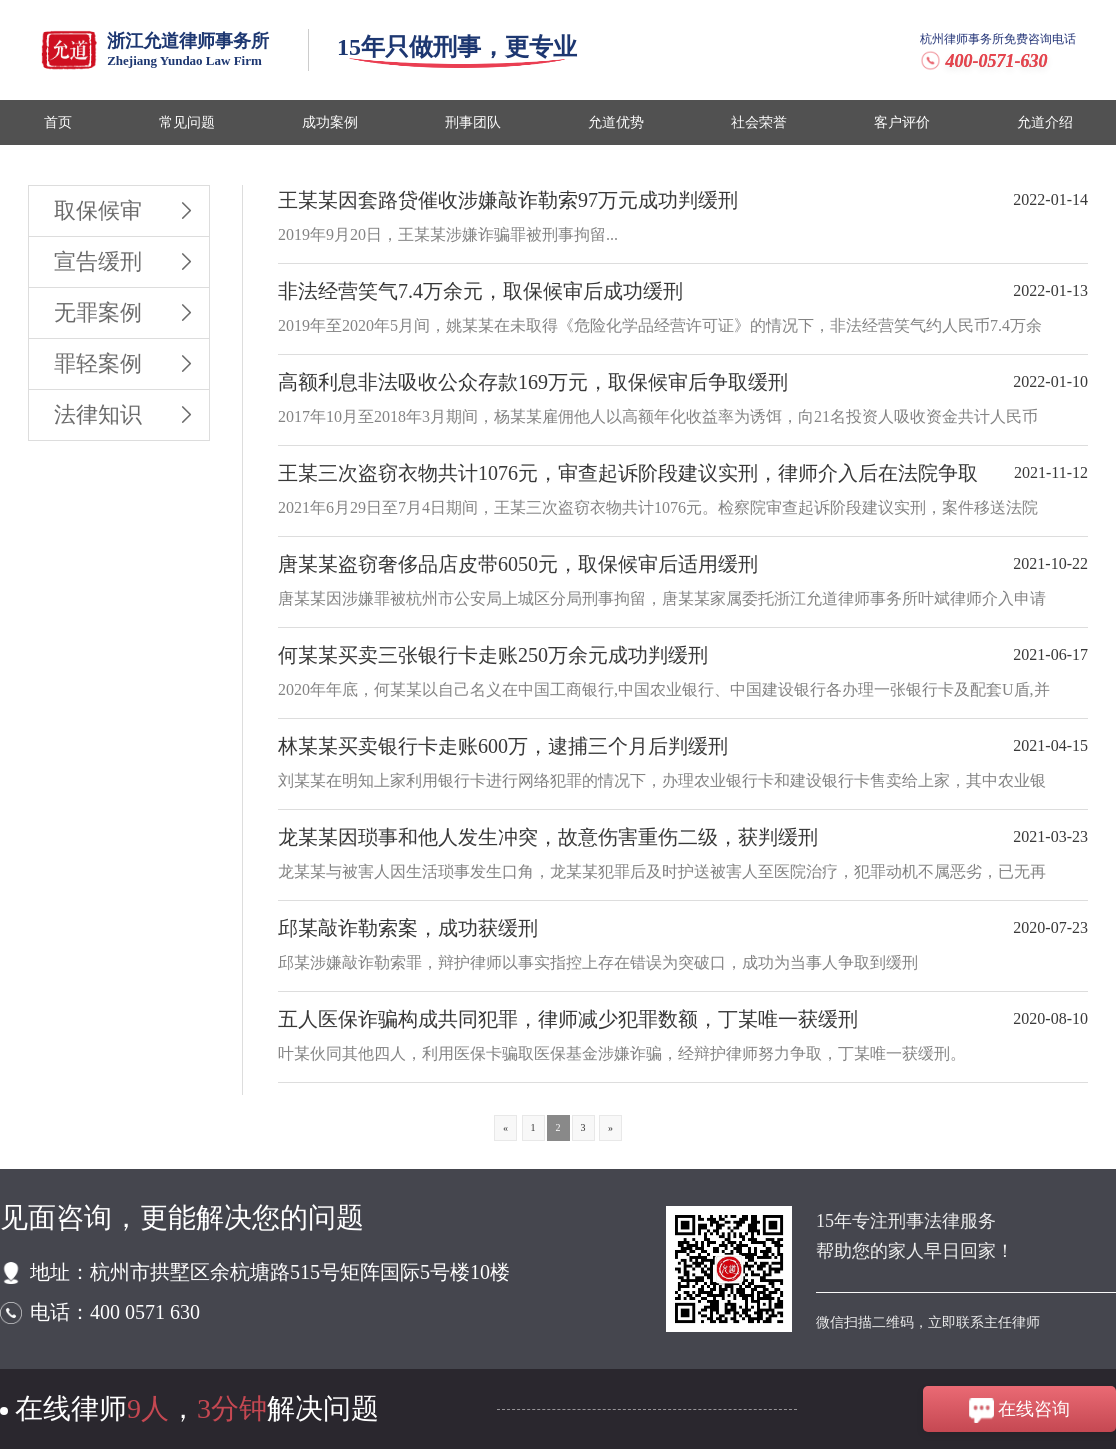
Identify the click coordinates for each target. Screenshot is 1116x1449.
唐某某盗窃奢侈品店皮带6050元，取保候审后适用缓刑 (518, 564)
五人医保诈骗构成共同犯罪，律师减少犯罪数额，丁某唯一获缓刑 (568, 1019)
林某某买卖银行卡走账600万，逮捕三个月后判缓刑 (503, 746)
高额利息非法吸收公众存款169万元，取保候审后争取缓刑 (533, 382)
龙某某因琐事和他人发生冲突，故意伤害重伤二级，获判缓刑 (548, 837)
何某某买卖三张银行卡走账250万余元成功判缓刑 (493, 655)
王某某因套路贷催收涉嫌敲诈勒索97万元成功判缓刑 (508, 200)
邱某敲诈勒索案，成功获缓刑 (408, 928)
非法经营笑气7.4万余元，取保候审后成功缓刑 (480, 291)
